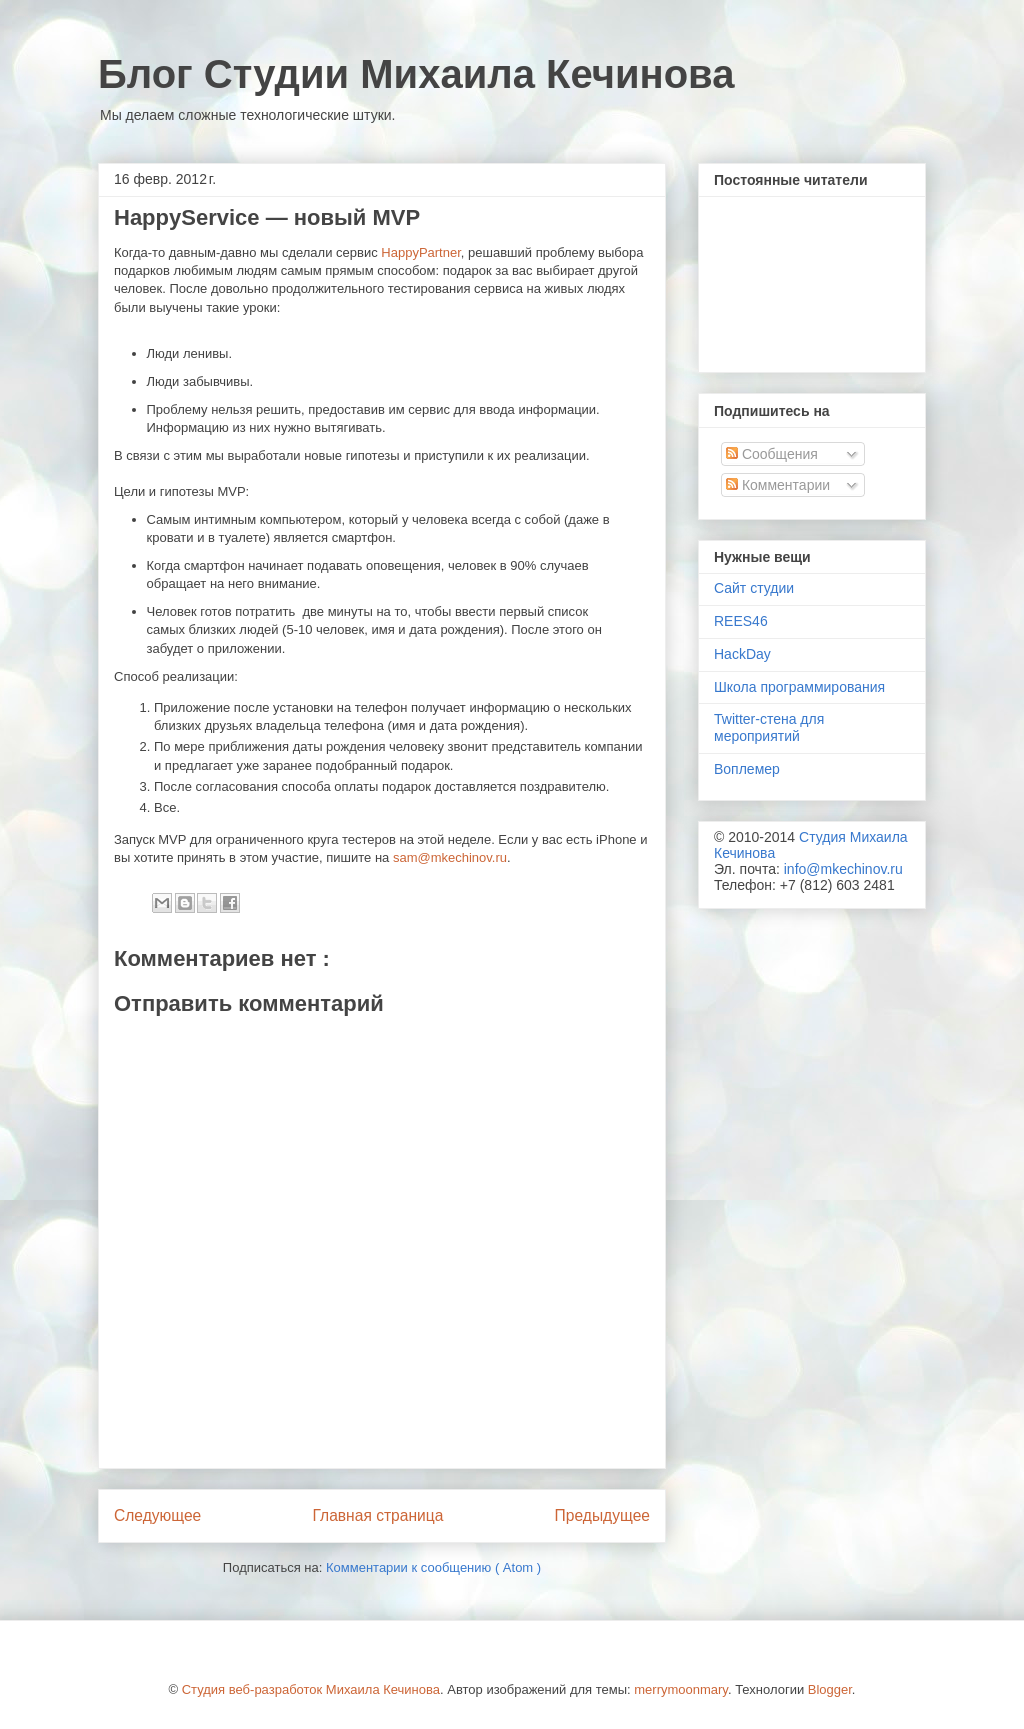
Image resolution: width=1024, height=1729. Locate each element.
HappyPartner (421, 252)
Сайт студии (754, 588)
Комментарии (778, 485)
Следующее (157, 1515)
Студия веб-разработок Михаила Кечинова (311, 1689)
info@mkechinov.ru (843, 869)
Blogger (830, 1689)
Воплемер (747, 769)
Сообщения (772, 454)
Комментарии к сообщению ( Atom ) (433, 1567)
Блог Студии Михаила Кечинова (416, 74)
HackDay (742, 654)
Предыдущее (602, 1515)
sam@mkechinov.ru (450, 857)
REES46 (741, 621)
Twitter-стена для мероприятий (769, 727)
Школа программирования (799, 687)
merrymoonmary (681, 1689)
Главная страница (377, 1515)
